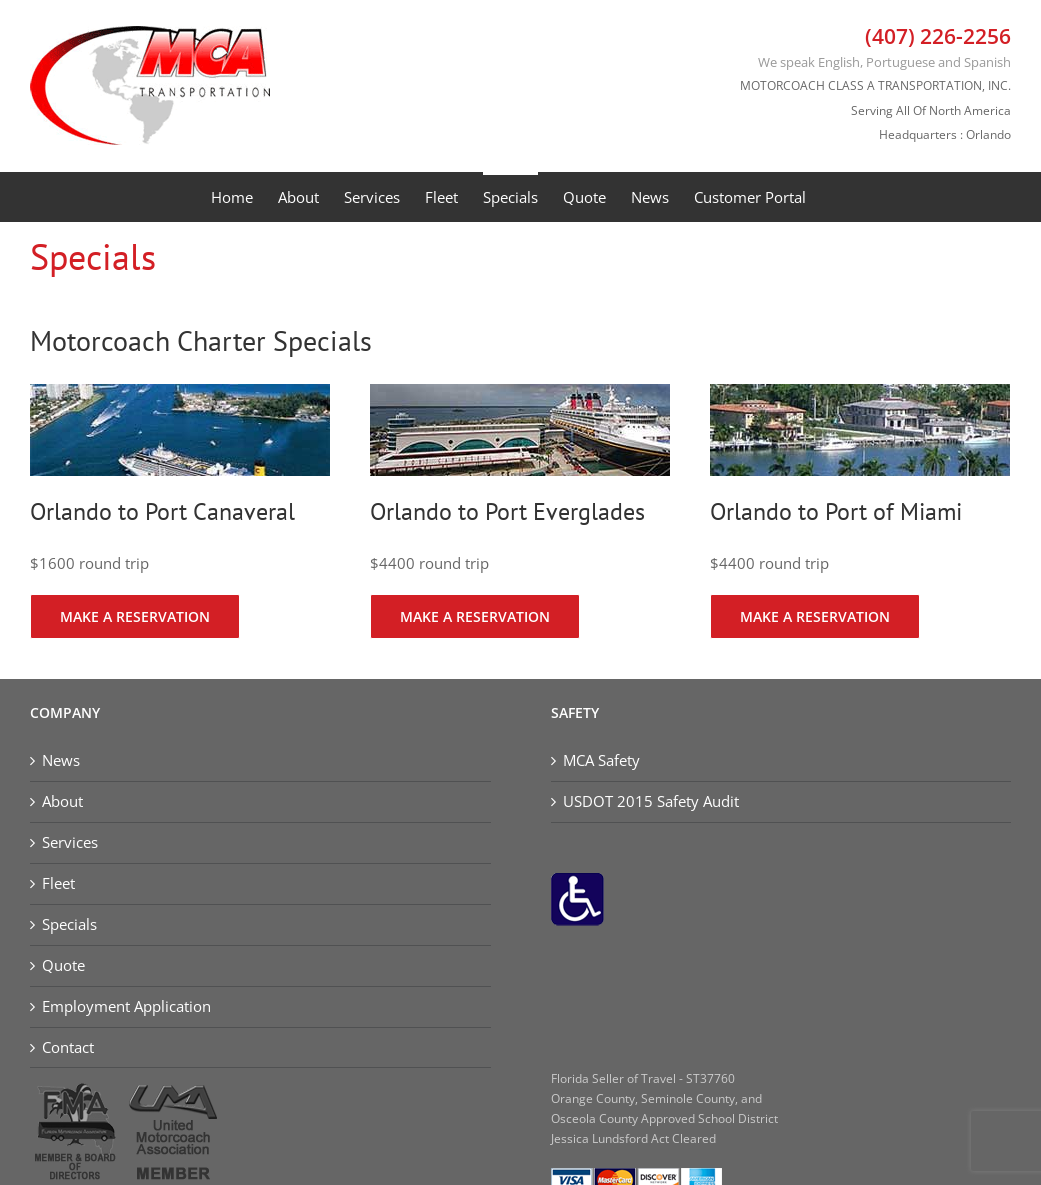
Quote (63, 965)
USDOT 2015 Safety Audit (651, 801)
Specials (69, 924)
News (61, 760)
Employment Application (126, 1006)
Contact (68, 1047)
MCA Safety (601, 760)
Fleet (58, 883)
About (62, 801)
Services (70, 842)
